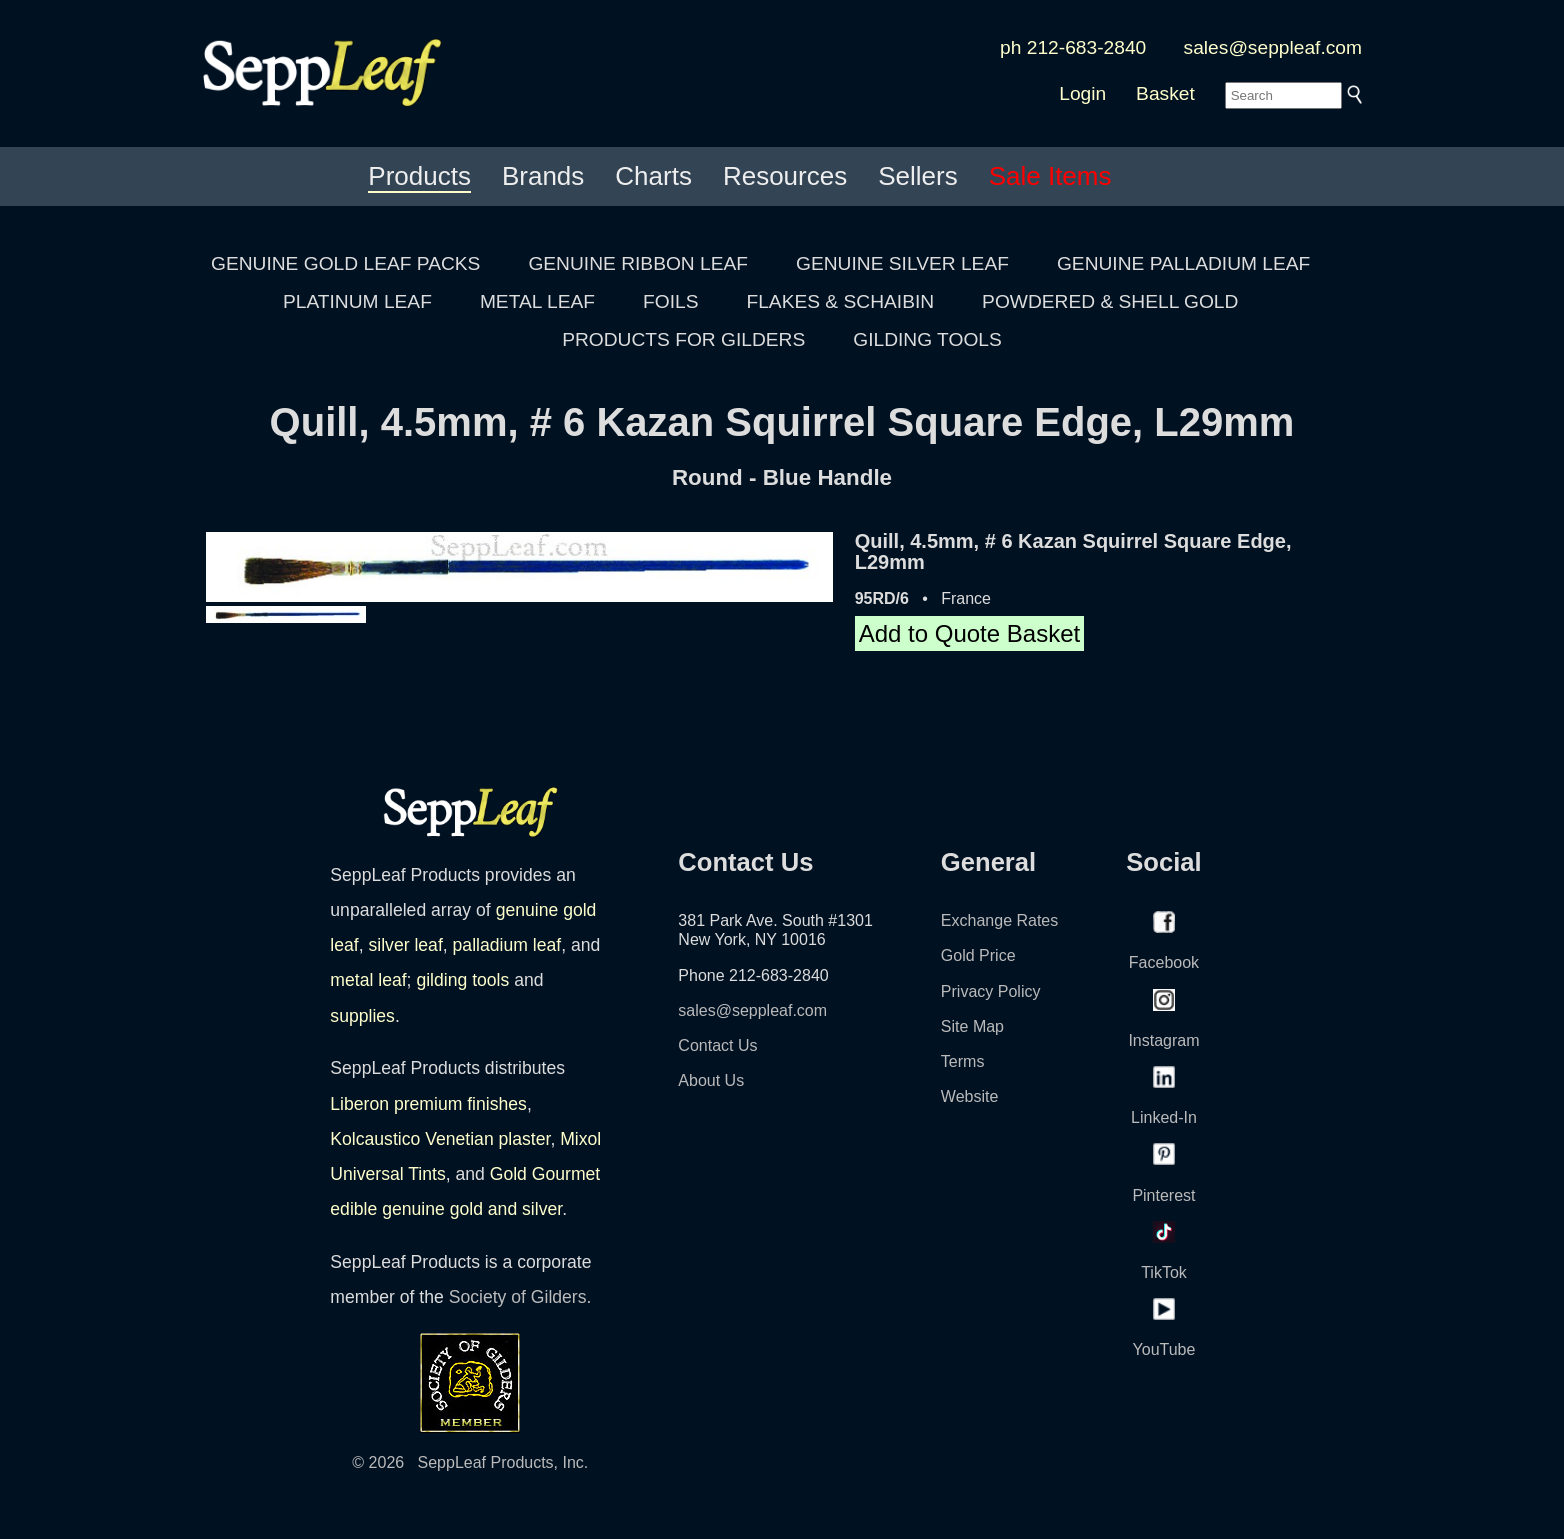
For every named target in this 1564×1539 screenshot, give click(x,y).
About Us (711, 1080)
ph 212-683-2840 (1073, 47)
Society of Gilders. (520, 1297)
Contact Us (717, 1045)
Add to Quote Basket (969, 633)
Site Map (972, 1026)
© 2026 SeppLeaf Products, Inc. (470, 1462)
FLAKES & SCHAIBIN (840, 301)
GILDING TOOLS (927, 339)
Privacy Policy (991, 991)
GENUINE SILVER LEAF (902, 263)
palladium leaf (507, 945)
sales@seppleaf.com (1273, 47)
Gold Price (978, 955)
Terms (963, 1061)
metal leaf (368, 980)
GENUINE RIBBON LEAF (638, 263)
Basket (1165, 93)
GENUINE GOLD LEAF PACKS (345, 263)
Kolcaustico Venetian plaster (440, 1139)
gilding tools (462, 980)
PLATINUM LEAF (357, 301)
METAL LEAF (537, 301)
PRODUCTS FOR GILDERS (683, 339)
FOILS (670, 301)
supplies (362, 1016)
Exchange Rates (999, 920)
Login (1082, 93)
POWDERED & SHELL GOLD (1110, 301)
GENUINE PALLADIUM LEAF (1183, 263)
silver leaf (405, 945)
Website (970, 1096)
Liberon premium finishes (428, 1104)
